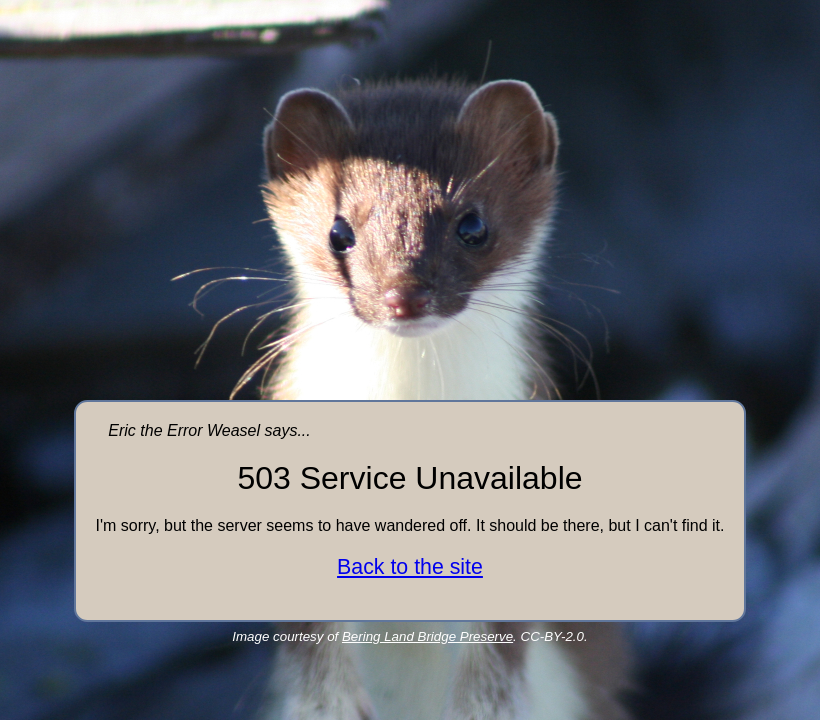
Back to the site (410, 567)
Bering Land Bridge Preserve (427, 636)
